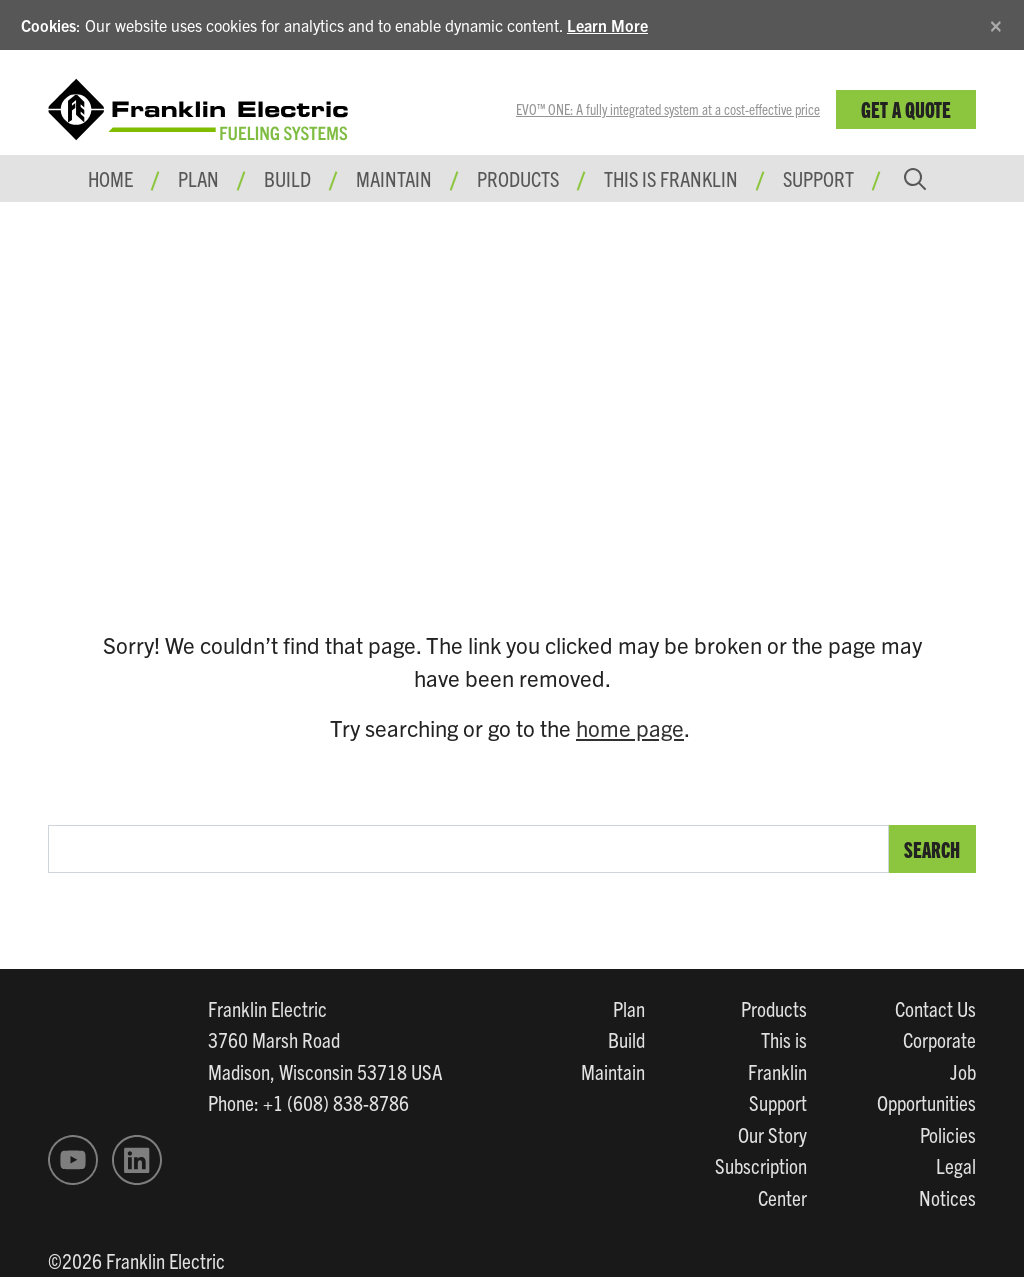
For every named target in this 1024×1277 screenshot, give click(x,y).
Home (110, 178)
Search (932, 848)
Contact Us (935, 1008)
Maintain (613, 1071)
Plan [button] (198, 178)
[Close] (996, 22)
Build (626, 1039)
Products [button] (518, 178)
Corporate (939, 1039)
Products (774, 1008)
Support (818, 178)
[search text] (468, 849)
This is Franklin (671, 178)
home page (630, 727)
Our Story (772, 1134)
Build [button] (287, 178)
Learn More (607, 25)
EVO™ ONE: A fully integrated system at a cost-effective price (668, 109)
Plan (629, 1008)
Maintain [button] (394, 178)
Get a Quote (906, 108)
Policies (948, 1134)
